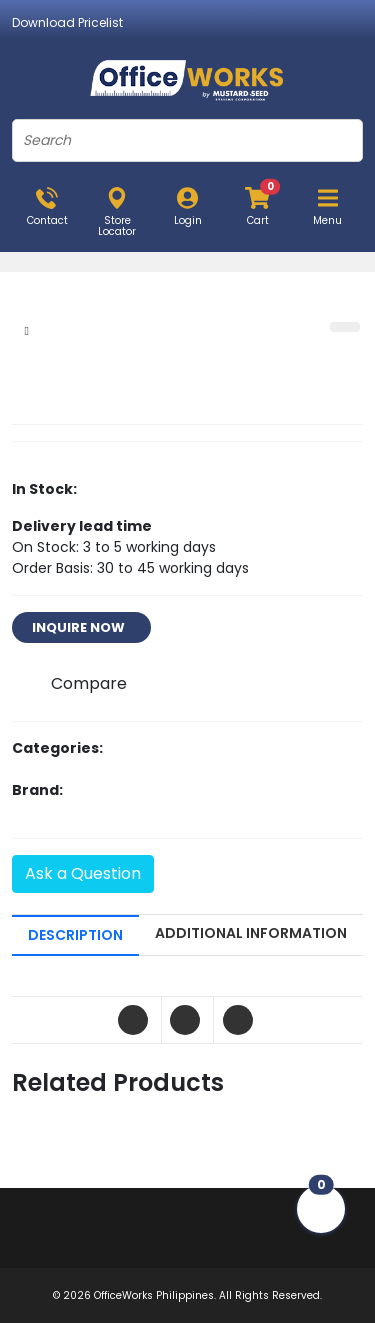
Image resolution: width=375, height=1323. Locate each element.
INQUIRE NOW (81, 627)
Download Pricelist (67, 22)
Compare (89, 683)
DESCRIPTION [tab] (75, 935)
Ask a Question (83, 873)
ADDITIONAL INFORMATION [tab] (251, 933)
